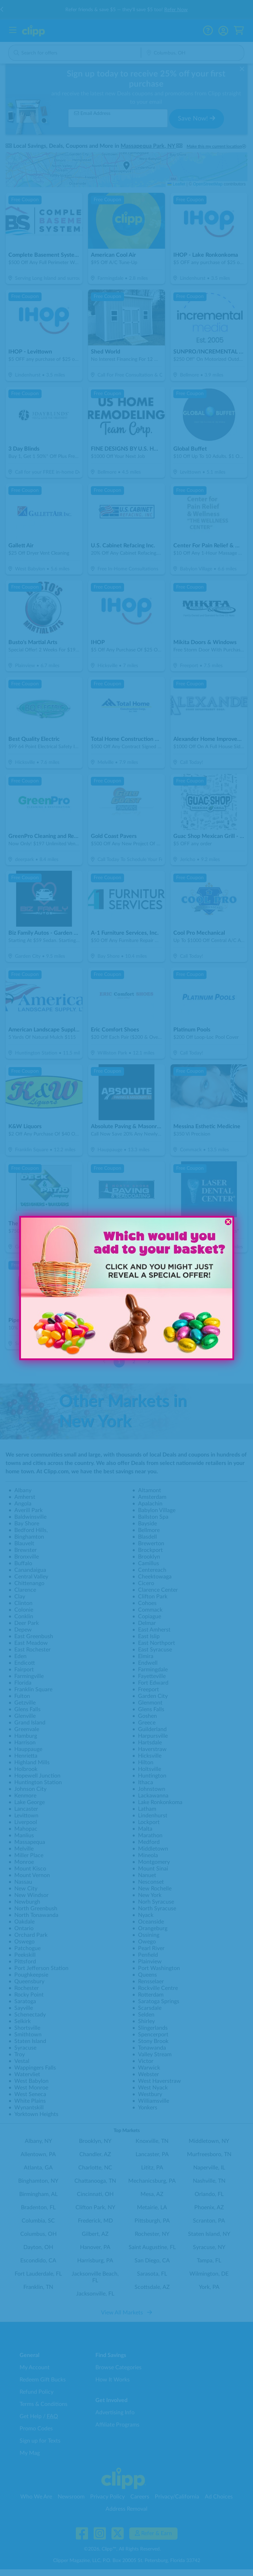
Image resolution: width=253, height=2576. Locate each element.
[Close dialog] (228, 1221)
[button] (59, 1328)
